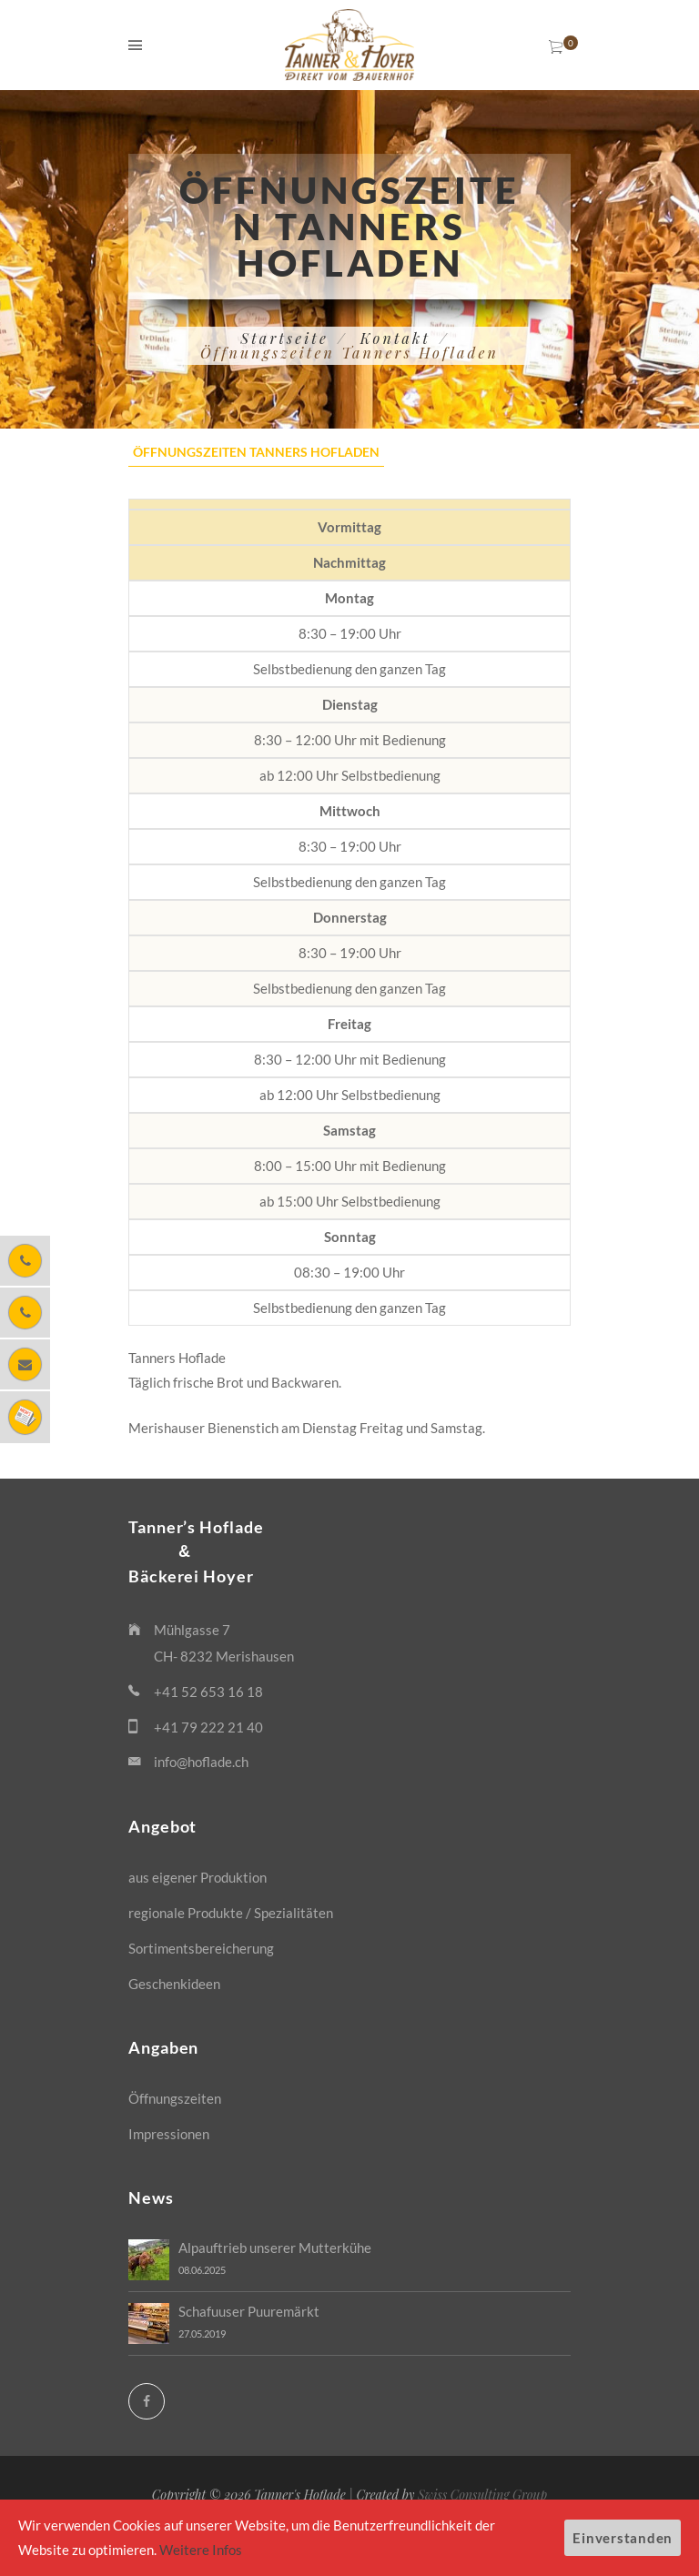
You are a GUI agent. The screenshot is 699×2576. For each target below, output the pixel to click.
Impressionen (168, 2134)
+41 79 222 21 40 (208, 1727)
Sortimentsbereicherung (201, 1948)
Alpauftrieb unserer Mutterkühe (274, 2247)
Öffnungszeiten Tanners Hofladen (256, 452)
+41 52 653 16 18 (208, 1691)
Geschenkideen (174, 1983)
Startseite (284, 338)
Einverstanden (622, 2538)
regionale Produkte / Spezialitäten (230, 1912)
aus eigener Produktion (197, 1877)
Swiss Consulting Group (482, 2494)
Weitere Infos (200, 2549)
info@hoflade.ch (201, 1761)
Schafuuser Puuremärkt (248, 2311)
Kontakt (395, 338)
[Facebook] (146, 2401)
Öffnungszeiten (174, 2098)
